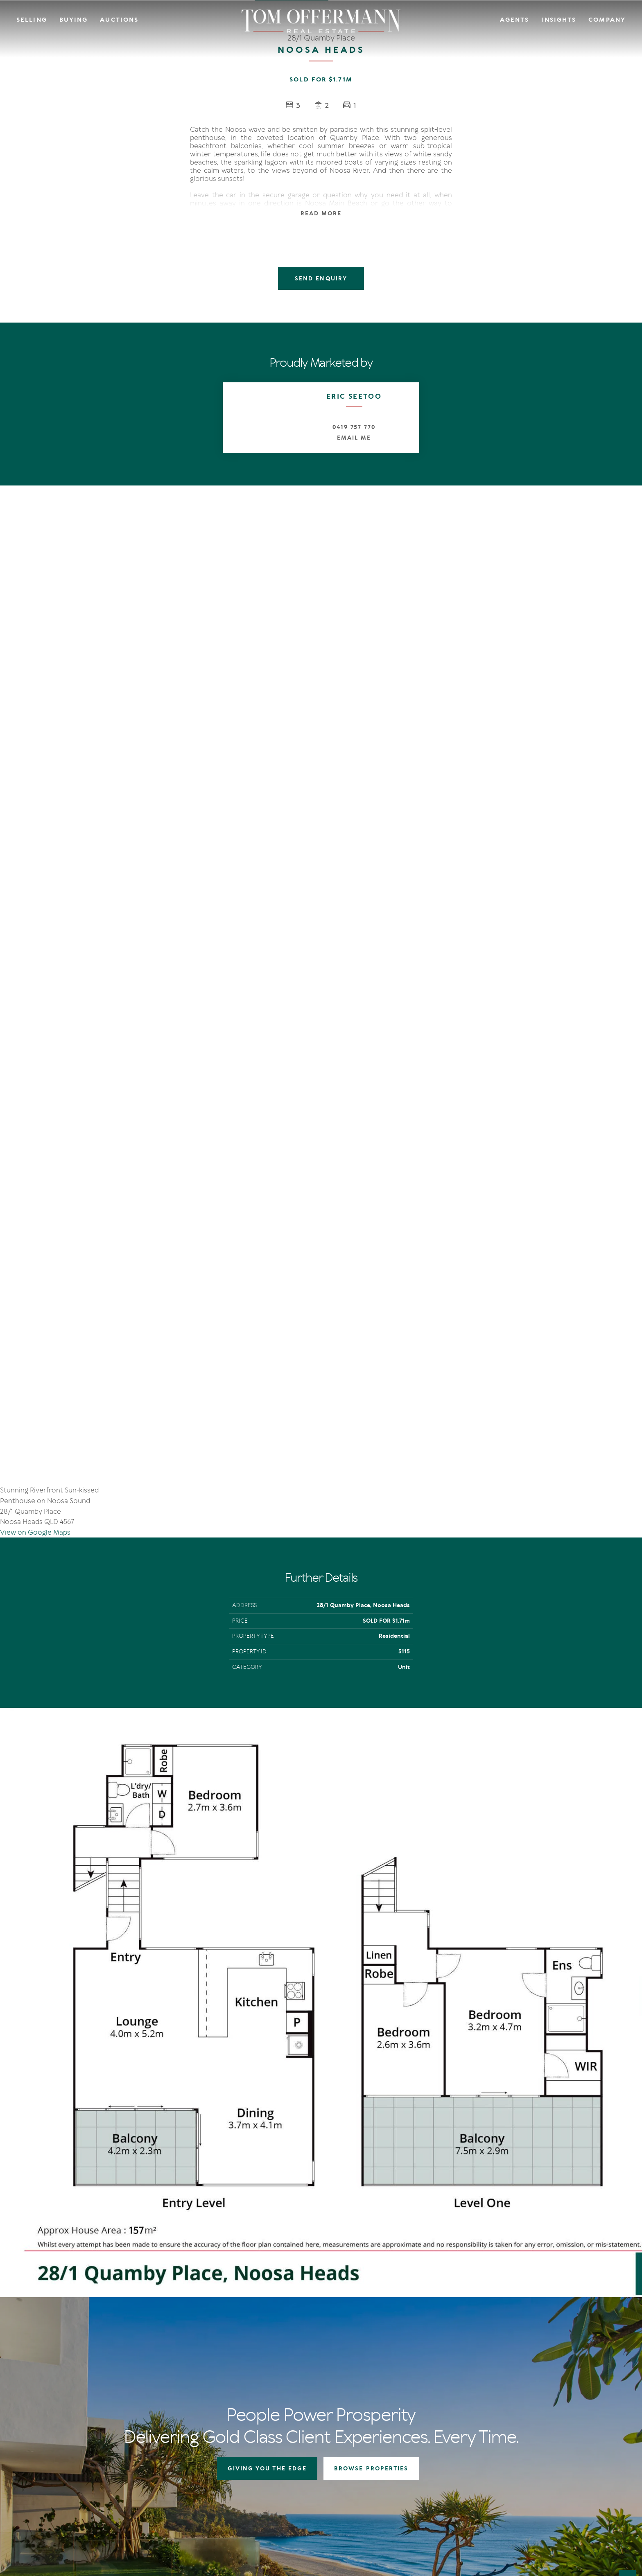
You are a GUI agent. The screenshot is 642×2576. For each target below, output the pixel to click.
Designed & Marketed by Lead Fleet (571, 2507)
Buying (73, 19)
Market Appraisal (306, 2392)
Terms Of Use (48, 2507)
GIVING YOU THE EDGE (267, 2168)
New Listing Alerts (391, 2382)
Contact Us (555, 2362)
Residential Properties (397, 2352)
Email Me (354, 437)
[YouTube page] (60, 2448)
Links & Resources (564, 2382)
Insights (558, 19)
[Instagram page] (48, 2448)
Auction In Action (307, 2372)
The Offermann (479, 2352)
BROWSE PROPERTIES (371, 2168)
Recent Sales (300, 2382)
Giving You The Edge (310, 2352)
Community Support (568, 2372)
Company (607, 19)
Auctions (119, 19)
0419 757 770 (353, 427)
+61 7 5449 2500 (58, 2401)
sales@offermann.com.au (70, 2388)
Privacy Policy (83, 2507)
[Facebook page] (37, 2448)
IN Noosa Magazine (483, 2362)
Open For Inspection (395, 2372)
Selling (31, 19)
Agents (514, 19)
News (466, 2372)
